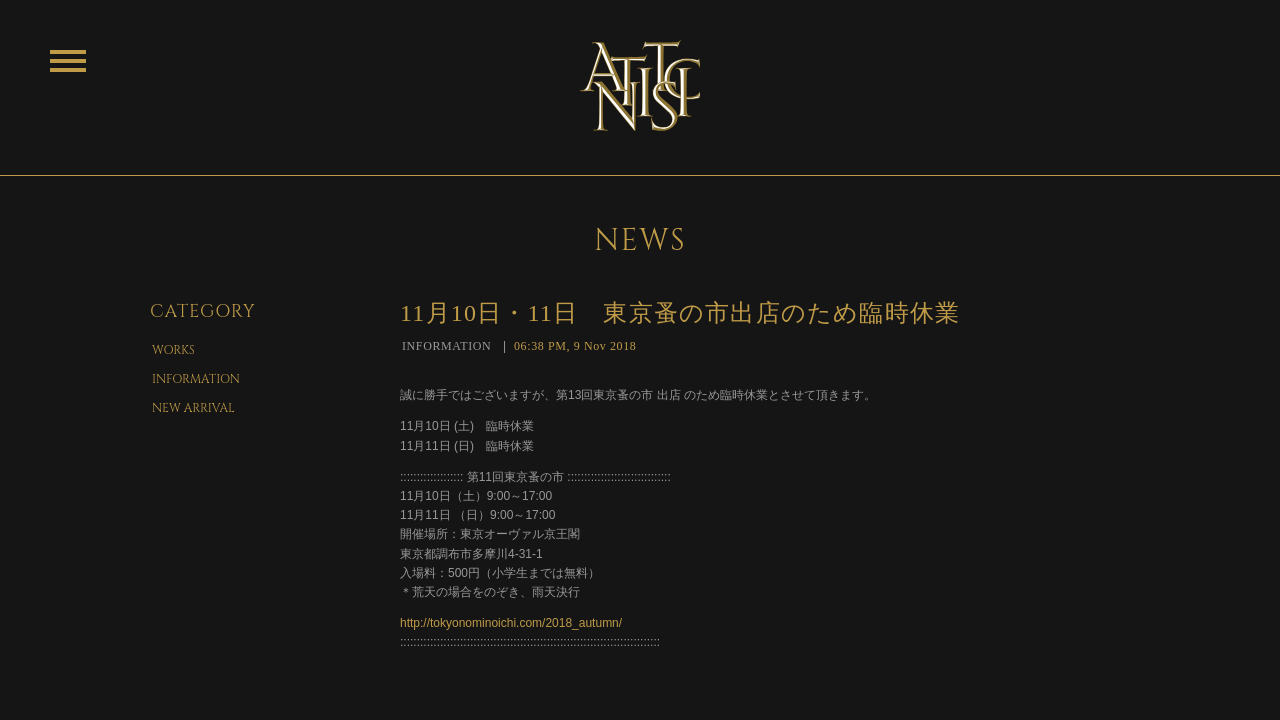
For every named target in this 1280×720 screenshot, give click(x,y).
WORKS (173, 350)
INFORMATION (196, 379)
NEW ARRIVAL (193, 408)
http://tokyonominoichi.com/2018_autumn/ (511, 623)
